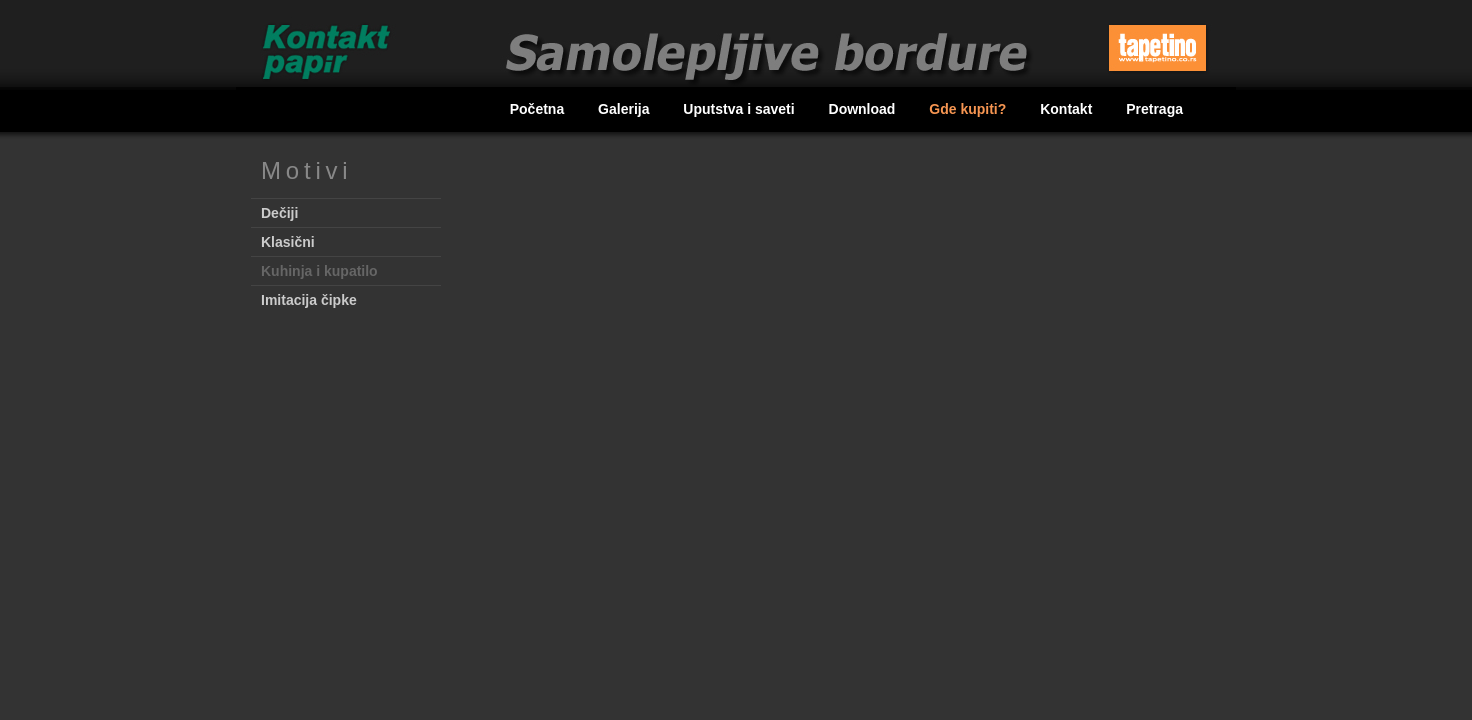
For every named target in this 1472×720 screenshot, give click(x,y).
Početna (539, 109)
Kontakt (1068, 109)
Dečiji (279, 213)
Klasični (288, 242)
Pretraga (1154, 109)
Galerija (625, 109)
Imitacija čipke (309, 300)
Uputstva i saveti (740, 109)
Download (864, 109)
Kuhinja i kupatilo (319, 271)
